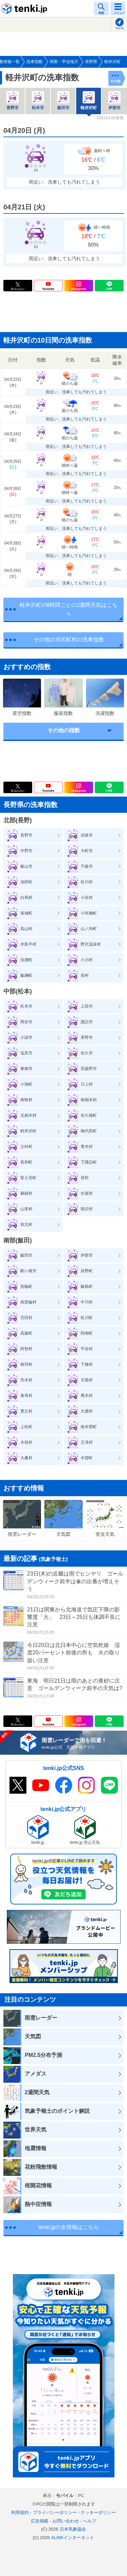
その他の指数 (63, 730)
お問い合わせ (65, 2520)
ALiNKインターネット (72, 2537)
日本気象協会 (73, 2529)
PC (81, 2495)
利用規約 (20, 2512)
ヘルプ (89, 2520)
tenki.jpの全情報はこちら (68, 2227)
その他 (115, 81)
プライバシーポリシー (55, 2512)
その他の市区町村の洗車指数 (69, 639)
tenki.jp (25, 8)
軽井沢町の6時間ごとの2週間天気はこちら (69, 609)
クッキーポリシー (98, 2512)
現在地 (119, 28)
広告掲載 (39, 2520)
